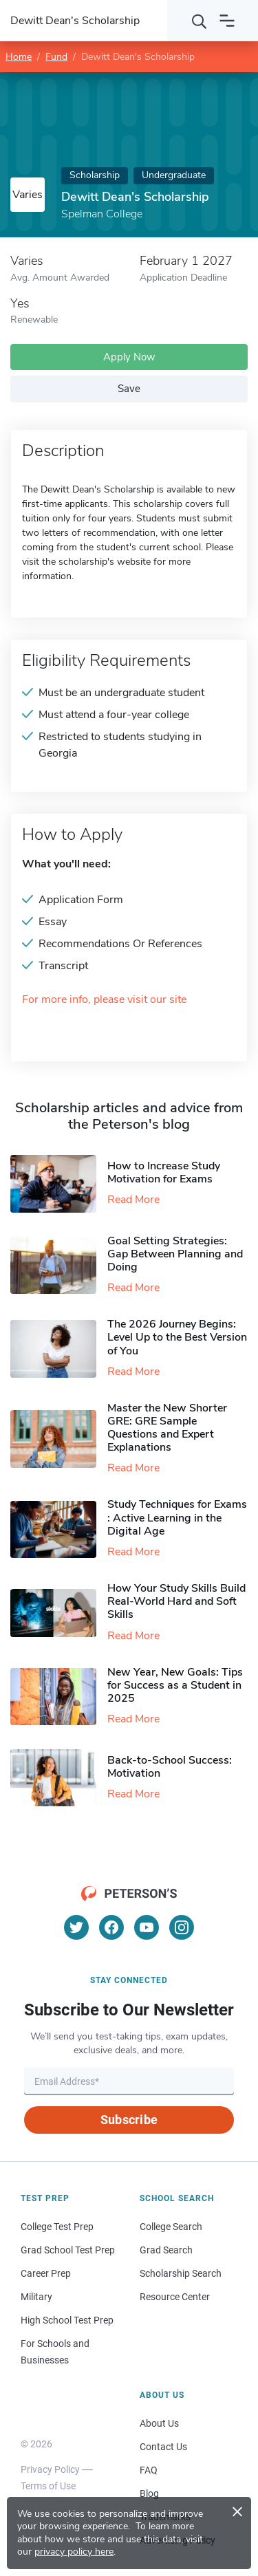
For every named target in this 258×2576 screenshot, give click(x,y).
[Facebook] (111, 1927)
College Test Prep (57, 2226)
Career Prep (46, 2273)
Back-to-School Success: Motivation (169, 1767)
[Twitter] (76, 1927)
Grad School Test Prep (68, 2249)
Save (129, 389)
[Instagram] (181, 1927)
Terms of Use (48, 2485)
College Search (171, 2226)
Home (19, 56)
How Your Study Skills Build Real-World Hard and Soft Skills (176, 1601)
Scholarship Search (181, 2273)
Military (36, 2296)
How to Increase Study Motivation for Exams (163, 1172)
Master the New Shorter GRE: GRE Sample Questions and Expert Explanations (167, 1427)
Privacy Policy (50, 2469)
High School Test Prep (67, 2320)
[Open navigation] (227, 20)
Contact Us (163, 2446)
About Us (159, 2423)
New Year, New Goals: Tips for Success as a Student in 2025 (175, 1685)
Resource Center (175, 2296)
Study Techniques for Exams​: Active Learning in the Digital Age (177, 1517)
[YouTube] (146, 1927)
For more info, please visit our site (104, 999)
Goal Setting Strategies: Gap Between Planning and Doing (175, 1254)
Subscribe (129, 2119)
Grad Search (166, 2249)
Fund (56, 56)
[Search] (199, 20)
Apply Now (129, 357)
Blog (149, 2493)
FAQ (149, 2470)
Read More (133, 1199)
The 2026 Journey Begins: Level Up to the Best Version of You (177, 1337)
